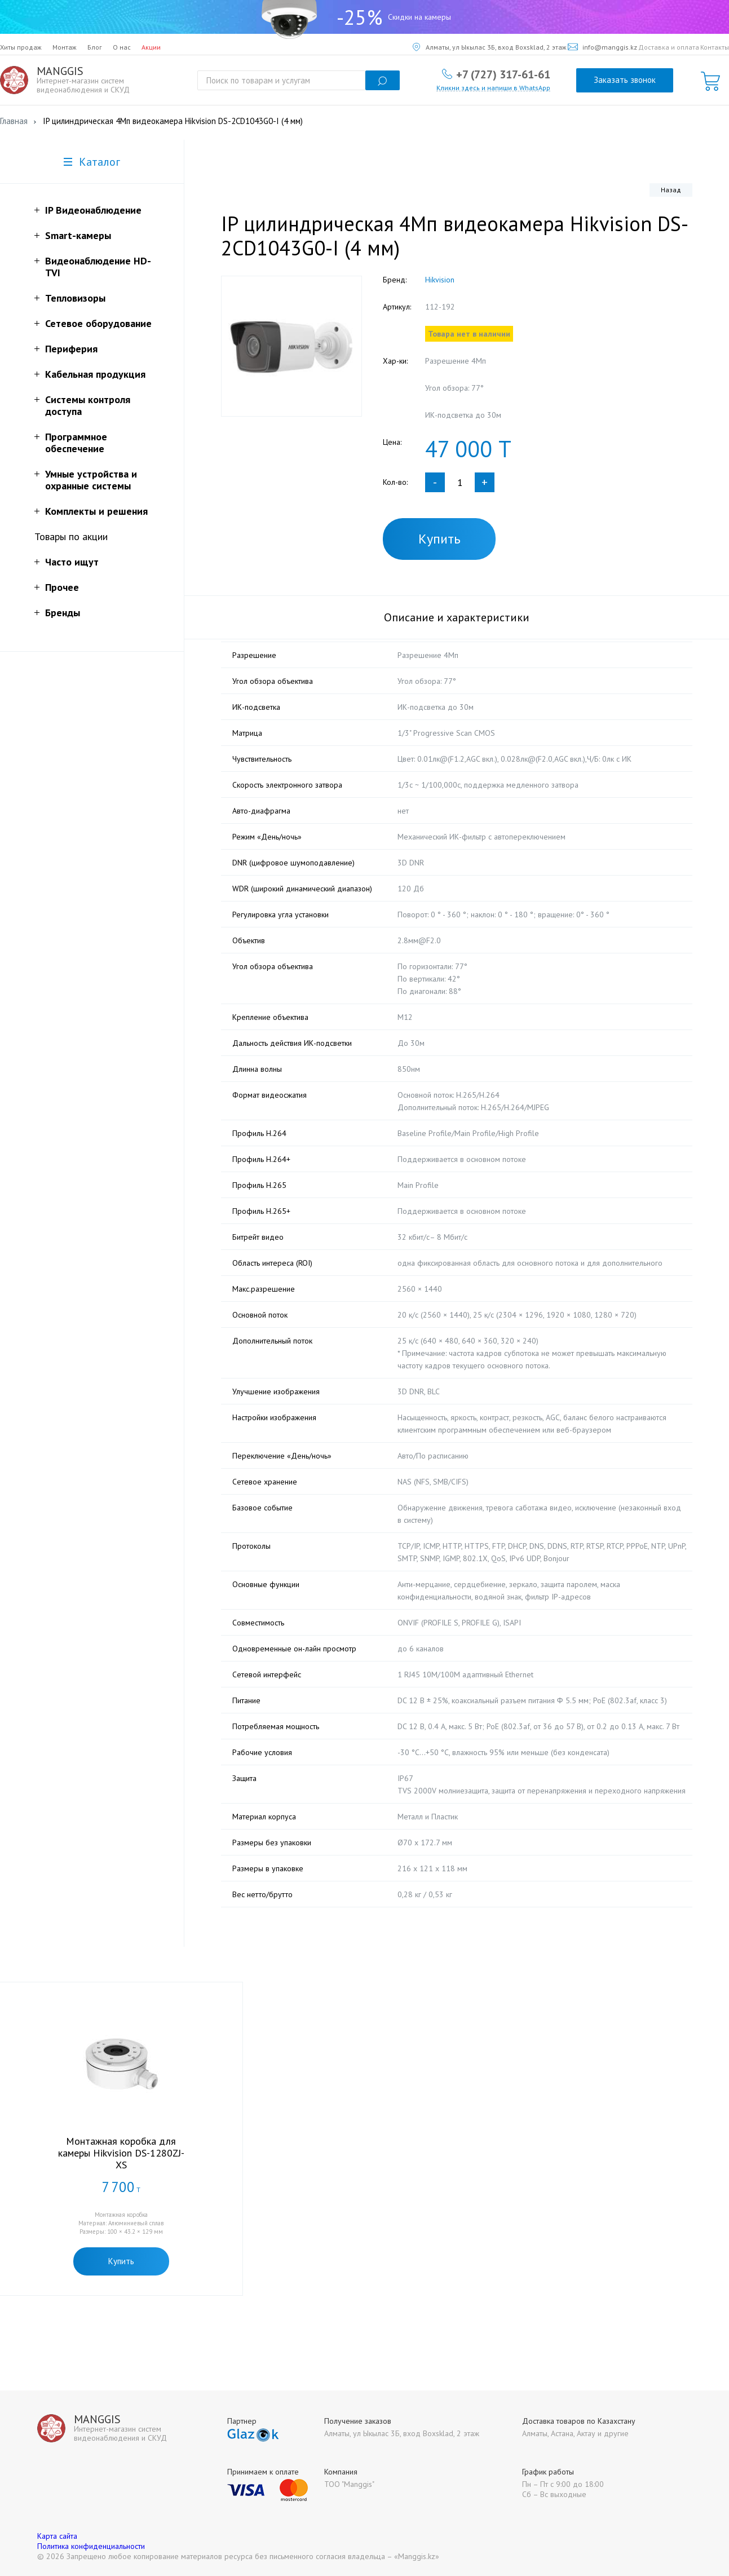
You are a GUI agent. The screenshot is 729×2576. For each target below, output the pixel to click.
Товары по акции (71, 536)
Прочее (62, 587)
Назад (671, 189)
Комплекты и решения (96, 511)
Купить (439, 538)
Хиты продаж (21, 47)
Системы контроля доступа (87, 405)
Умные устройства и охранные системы (91, 480)
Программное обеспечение (76, 442)
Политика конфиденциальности (91, 2546)
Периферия (71, 349)
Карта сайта (57, 2536)
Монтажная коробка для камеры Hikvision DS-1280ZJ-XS (121, 2153)
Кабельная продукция (95, 374)
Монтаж (64, 47)
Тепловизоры (75, 298)
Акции (151, 47)
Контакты (714, 47)
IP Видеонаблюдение (93, 210)
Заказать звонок (625, 79)
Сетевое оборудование (98, 323)
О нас (122, 47)
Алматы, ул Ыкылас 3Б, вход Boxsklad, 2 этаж (490, 47)
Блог (94, 47)
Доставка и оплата (668, 47)
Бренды (62, 612)
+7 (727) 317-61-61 (503, 73)
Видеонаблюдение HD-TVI (98, 267)
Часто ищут (72, 562)
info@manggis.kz (602, 47)
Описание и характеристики (456, 617)
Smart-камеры (78, 235)
